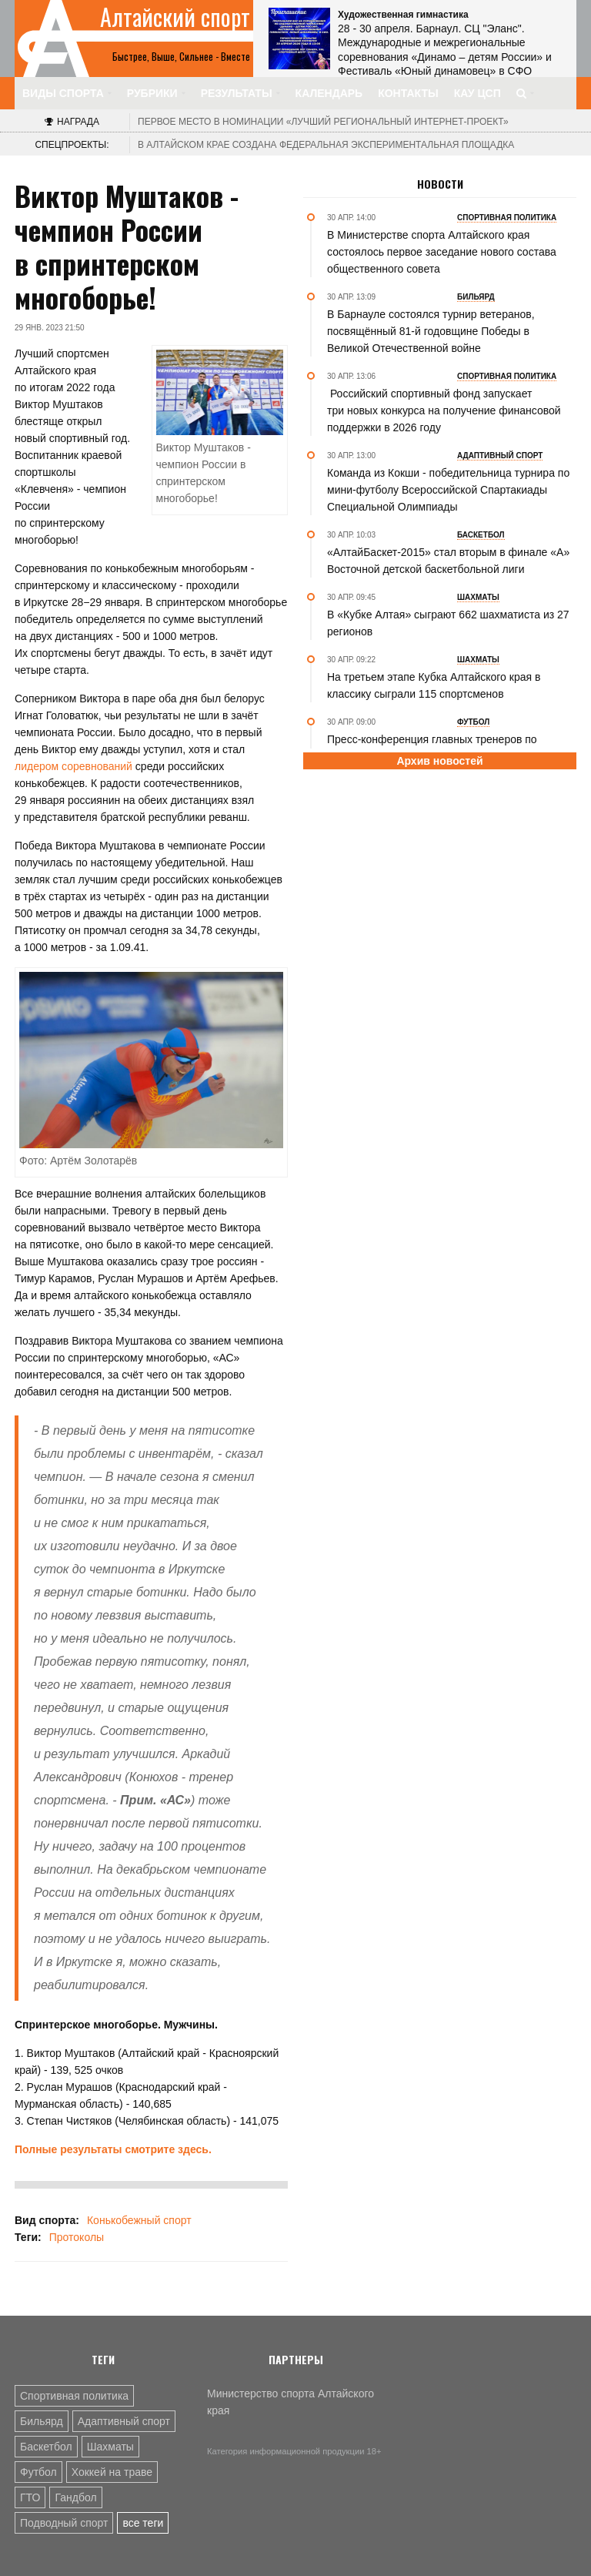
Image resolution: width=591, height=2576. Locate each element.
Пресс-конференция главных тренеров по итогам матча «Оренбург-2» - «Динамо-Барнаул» (449, 747)
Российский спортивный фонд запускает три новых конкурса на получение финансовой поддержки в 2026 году (444, 410)
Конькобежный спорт (139, 2220)
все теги (142, 2523)
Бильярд (41, 2421)
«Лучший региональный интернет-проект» (323, 121)
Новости (440, 184)
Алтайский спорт (175, 17)
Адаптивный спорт (124, 2421)
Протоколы (76, 2237)
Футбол (38, 2472)
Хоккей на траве (112, 2472)
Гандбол (75, 2497)
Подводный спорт (64, 2523)
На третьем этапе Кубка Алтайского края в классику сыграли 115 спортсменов (433, 685)
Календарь (329, 93)
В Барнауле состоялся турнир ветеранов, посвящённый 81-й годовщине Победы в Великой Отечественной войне (431, 331)
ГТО (30, 2497)
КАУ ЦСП (477, 93)
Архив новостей (439, 761)
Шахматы (110, 2446)
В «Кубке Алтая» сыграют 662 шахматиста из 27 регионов (448, 623)
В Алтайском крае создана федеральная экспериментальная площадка (326, 144)
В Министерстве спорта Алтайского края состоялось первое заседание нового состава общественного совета (441, 252)
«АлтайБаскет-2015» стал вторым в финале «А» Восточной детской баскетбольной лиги (448, 560)
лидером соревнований (73, 766)
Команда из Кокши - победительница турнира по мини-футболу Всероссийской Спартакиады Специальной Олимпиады (448, 490)
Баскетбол (46, 2446)
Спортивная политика (74, 2396)
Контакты (408, 93)
